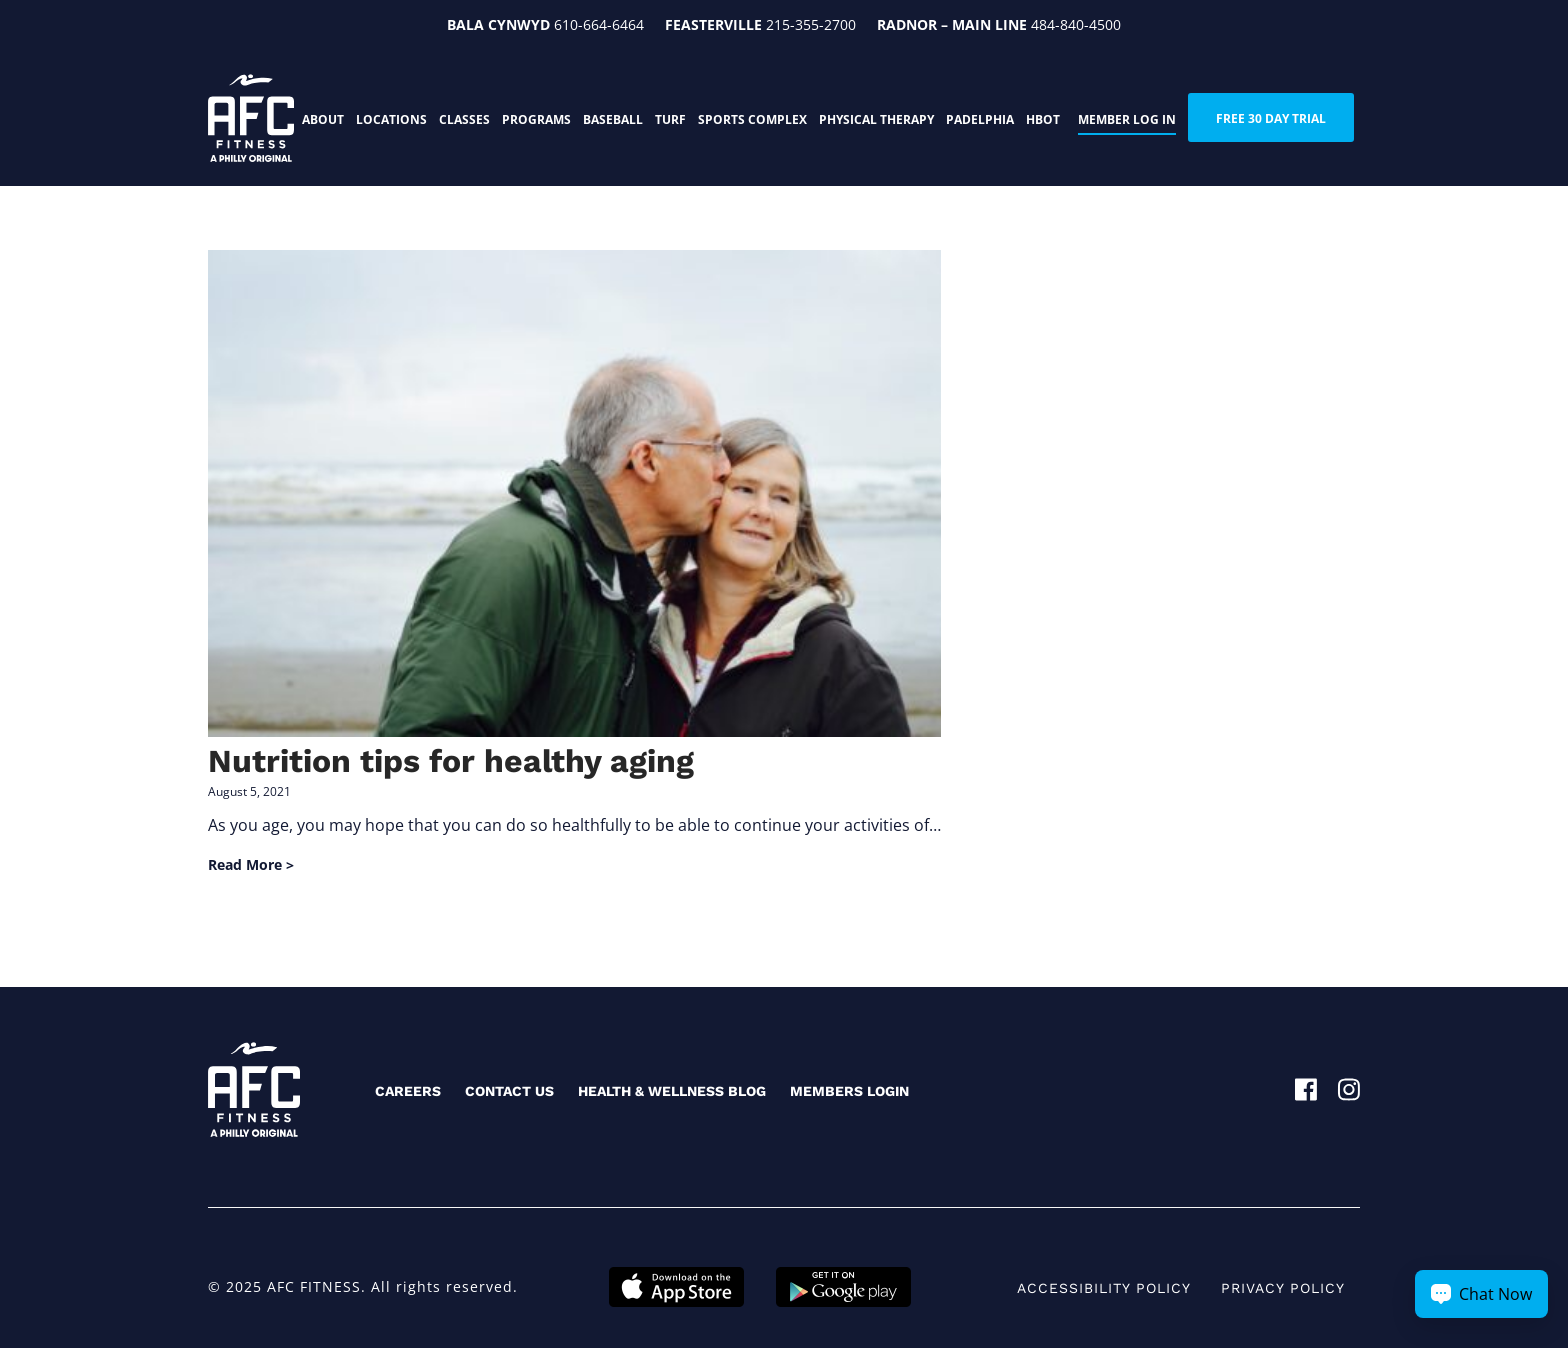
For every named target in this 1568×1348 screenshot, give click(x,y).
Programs (536, 119)
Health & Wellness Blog (672, 1091)
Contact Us (509, 1091)
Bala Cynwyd (498, 24)
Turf (670, 119)
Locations (391, 119)
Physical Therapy (876, 119)
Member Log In (1127, 119)
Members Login (849, 1091)
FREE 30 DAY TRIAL (1271, 118)
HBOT (1043, 119)
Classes (464, 119)
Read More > (251, 864)
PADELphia (980, 119)
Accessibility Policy (1104, 1288)
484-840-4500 (1076, 24)
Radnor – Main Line (952, 24)
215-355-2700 (811, 24)
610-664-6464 (599, 24)
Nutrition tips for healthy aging (451, 761)
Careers (408, 1091)
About (323, 119)
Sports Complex (752, 119)
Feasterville (713, 24)
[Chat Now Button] (1481, 1294)
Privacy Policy (1283, 1288)
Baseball (613, 119)
